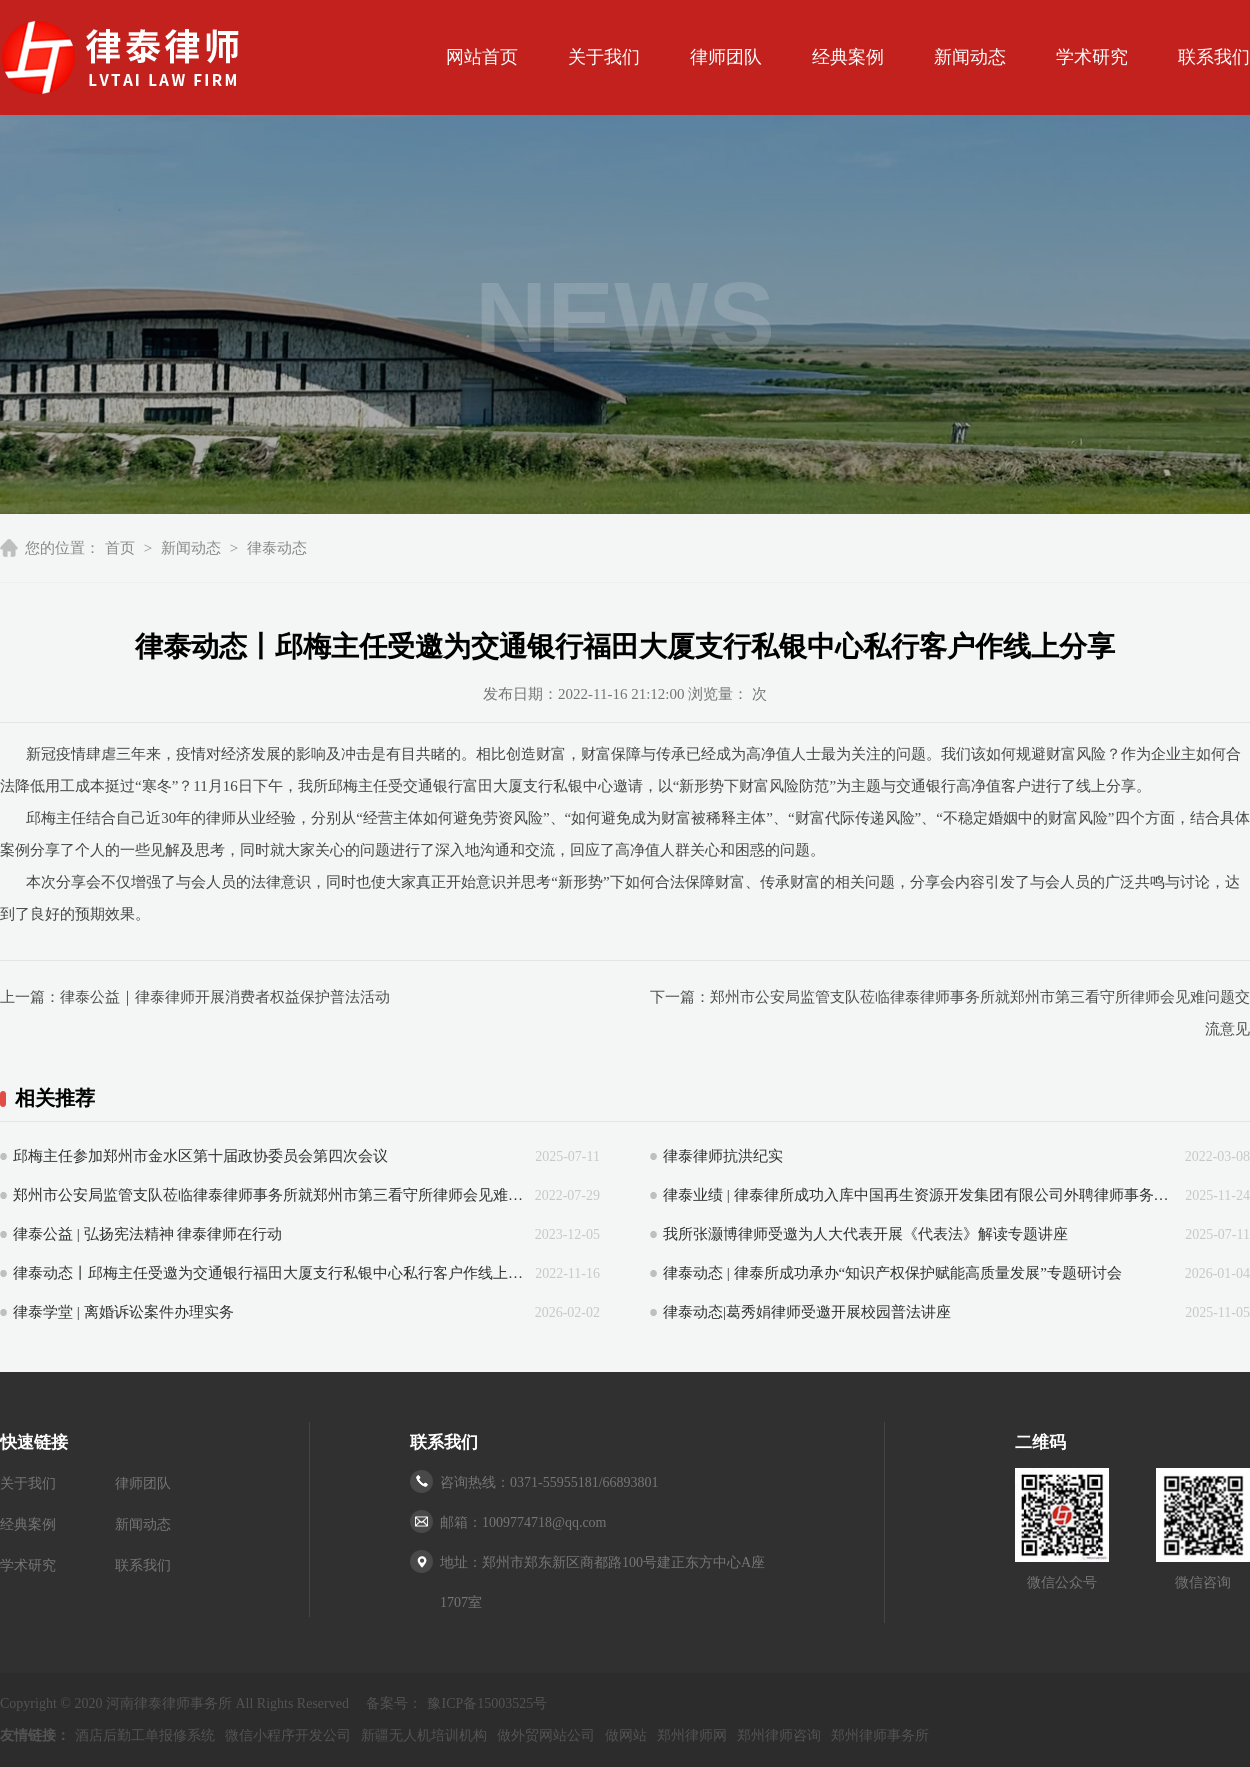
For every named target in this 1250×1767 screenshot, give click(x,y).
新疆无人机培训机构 (424, 1735)
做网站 (626, 1735)
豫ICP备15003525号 (487, 1703)
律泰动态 (277, 548)
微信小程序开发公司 (288, 1735)
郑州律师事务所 (880, 1735)
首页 (120, 548)
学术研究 (1092, 57)
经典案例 (848, 57)
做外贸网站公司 (546, 1735)
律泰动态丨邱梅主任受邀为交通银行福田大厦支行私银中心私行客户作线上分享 (269, 1273)
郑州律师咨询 (779, 1735)
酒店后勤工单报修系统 (145, 1735)
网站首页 (482, 57)
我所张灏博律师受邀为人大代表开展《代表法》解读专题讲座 (865, 1234)
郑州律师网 (692, 1735)
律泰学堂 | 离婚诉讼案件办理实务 (123, 1312)
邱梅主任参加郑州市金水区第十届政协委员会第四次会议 (200, 1156)
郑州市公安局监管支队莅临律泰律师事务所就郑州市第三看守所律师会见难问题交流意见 (269, 1195)
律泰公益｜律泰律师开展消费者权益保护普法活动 (225, 997)
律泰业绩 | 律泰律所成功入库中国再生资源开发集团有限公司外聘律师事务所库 (919, 1195)
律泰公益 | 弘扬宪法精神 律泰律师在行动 (147, 1234)
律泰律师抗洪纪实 (723, 1156)
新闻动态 (970, 57)
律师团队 (726, 57)
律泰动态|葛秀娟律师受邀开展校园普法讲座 (807, 1312)
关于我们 (604, 57)
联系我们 (1214, 57)
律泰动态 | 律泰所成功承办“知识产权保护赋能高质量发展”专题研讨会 (892, 1273)
